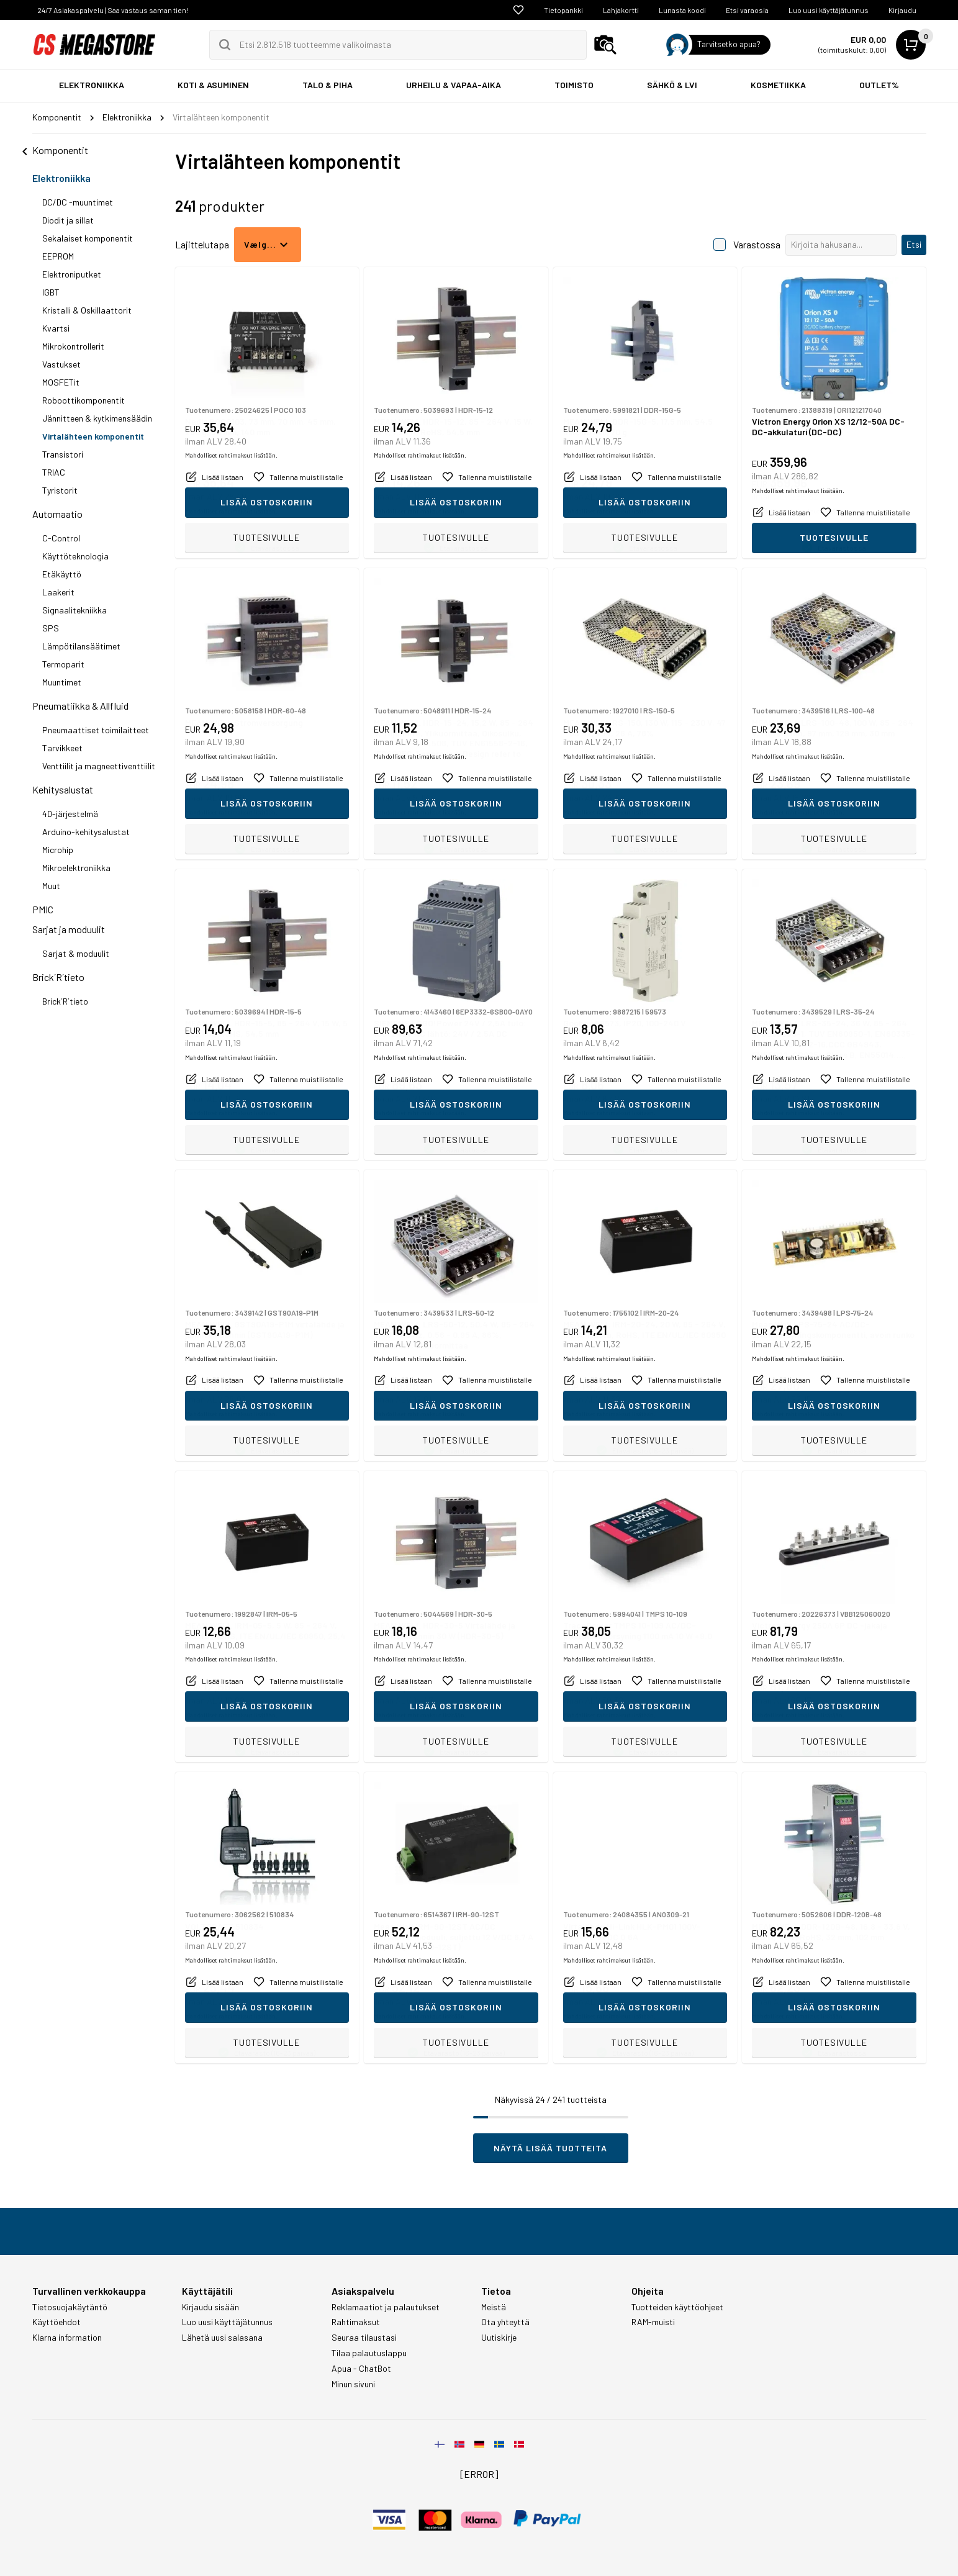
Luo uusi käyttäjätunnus (829, 10)
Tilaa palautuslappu (369, 2353)
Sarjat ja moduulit (68, 929)
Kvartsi (56, 328)
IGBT (51, 292)
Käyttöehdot (56, 2322)
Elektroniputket (71, 274)
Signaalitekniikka (74, 610)
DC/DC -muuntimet (77, 202)
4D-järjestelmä (70, 813)
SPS (50, 628)
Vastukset (61, 364)
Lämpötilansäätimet (81, 646)
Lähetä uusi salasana (222, 2338)
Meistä (493, 2307)
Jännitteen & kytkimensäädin (97, 418)
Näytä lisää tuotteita (550, 2148)
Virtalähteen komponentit (93, 436)
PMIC (42, 909)
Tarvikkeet (62, 748)
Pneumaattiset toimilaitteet (95, 730)
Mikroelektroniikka (76, 867)
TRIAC (53, 472)
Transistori (62, 454)
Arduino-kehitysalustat (86, 831)
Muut (51, 885)
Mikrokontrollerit (73, 346)
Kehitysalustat (62, 789)
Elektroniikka (61, 178)
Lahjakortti (621, 10)
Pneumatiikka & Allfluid (80, 706)
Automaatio (57, 514)
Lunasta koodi (682, 10)
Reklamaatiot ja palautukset (386, 2307)
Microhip (57, 849)
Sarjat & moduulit (75, 953)
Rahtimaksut (356, 2322)
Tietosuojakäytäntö (69, 2307)
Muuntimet (61, 682)
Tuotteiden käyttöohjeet (677, 2307)
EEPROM (58, 256)
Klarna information (67, 2338)
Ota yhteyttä (505, 2322)
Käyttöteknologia (75, 556)
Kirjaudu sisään (210, 2307)
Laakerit (58, 592)
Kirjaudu (902, 10)
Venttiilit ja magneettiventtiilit (98, 766)
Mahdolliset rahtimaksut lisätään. (231, 511)
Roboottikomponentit (83, 400)
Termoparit (63, 664)
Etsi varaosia (747, 10)
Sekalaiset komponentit (87, 238)
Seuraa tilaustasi (364, 2338)
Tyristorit (60, 490)
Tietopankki (563, 10)
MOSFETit (60, 382)
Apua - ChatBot (361, 2369)
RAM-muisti (653, 2322)
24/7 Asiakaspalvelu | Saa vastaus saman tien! (112, 10)
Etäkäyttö (61, 574)
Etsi (913, 244)
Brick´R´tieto (58, 977)
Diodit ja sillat (68, 220)
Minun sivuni (353, 2384)
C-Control (61, 538)
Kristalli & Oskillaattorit (87, 310)
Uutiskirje (499, 2338)
